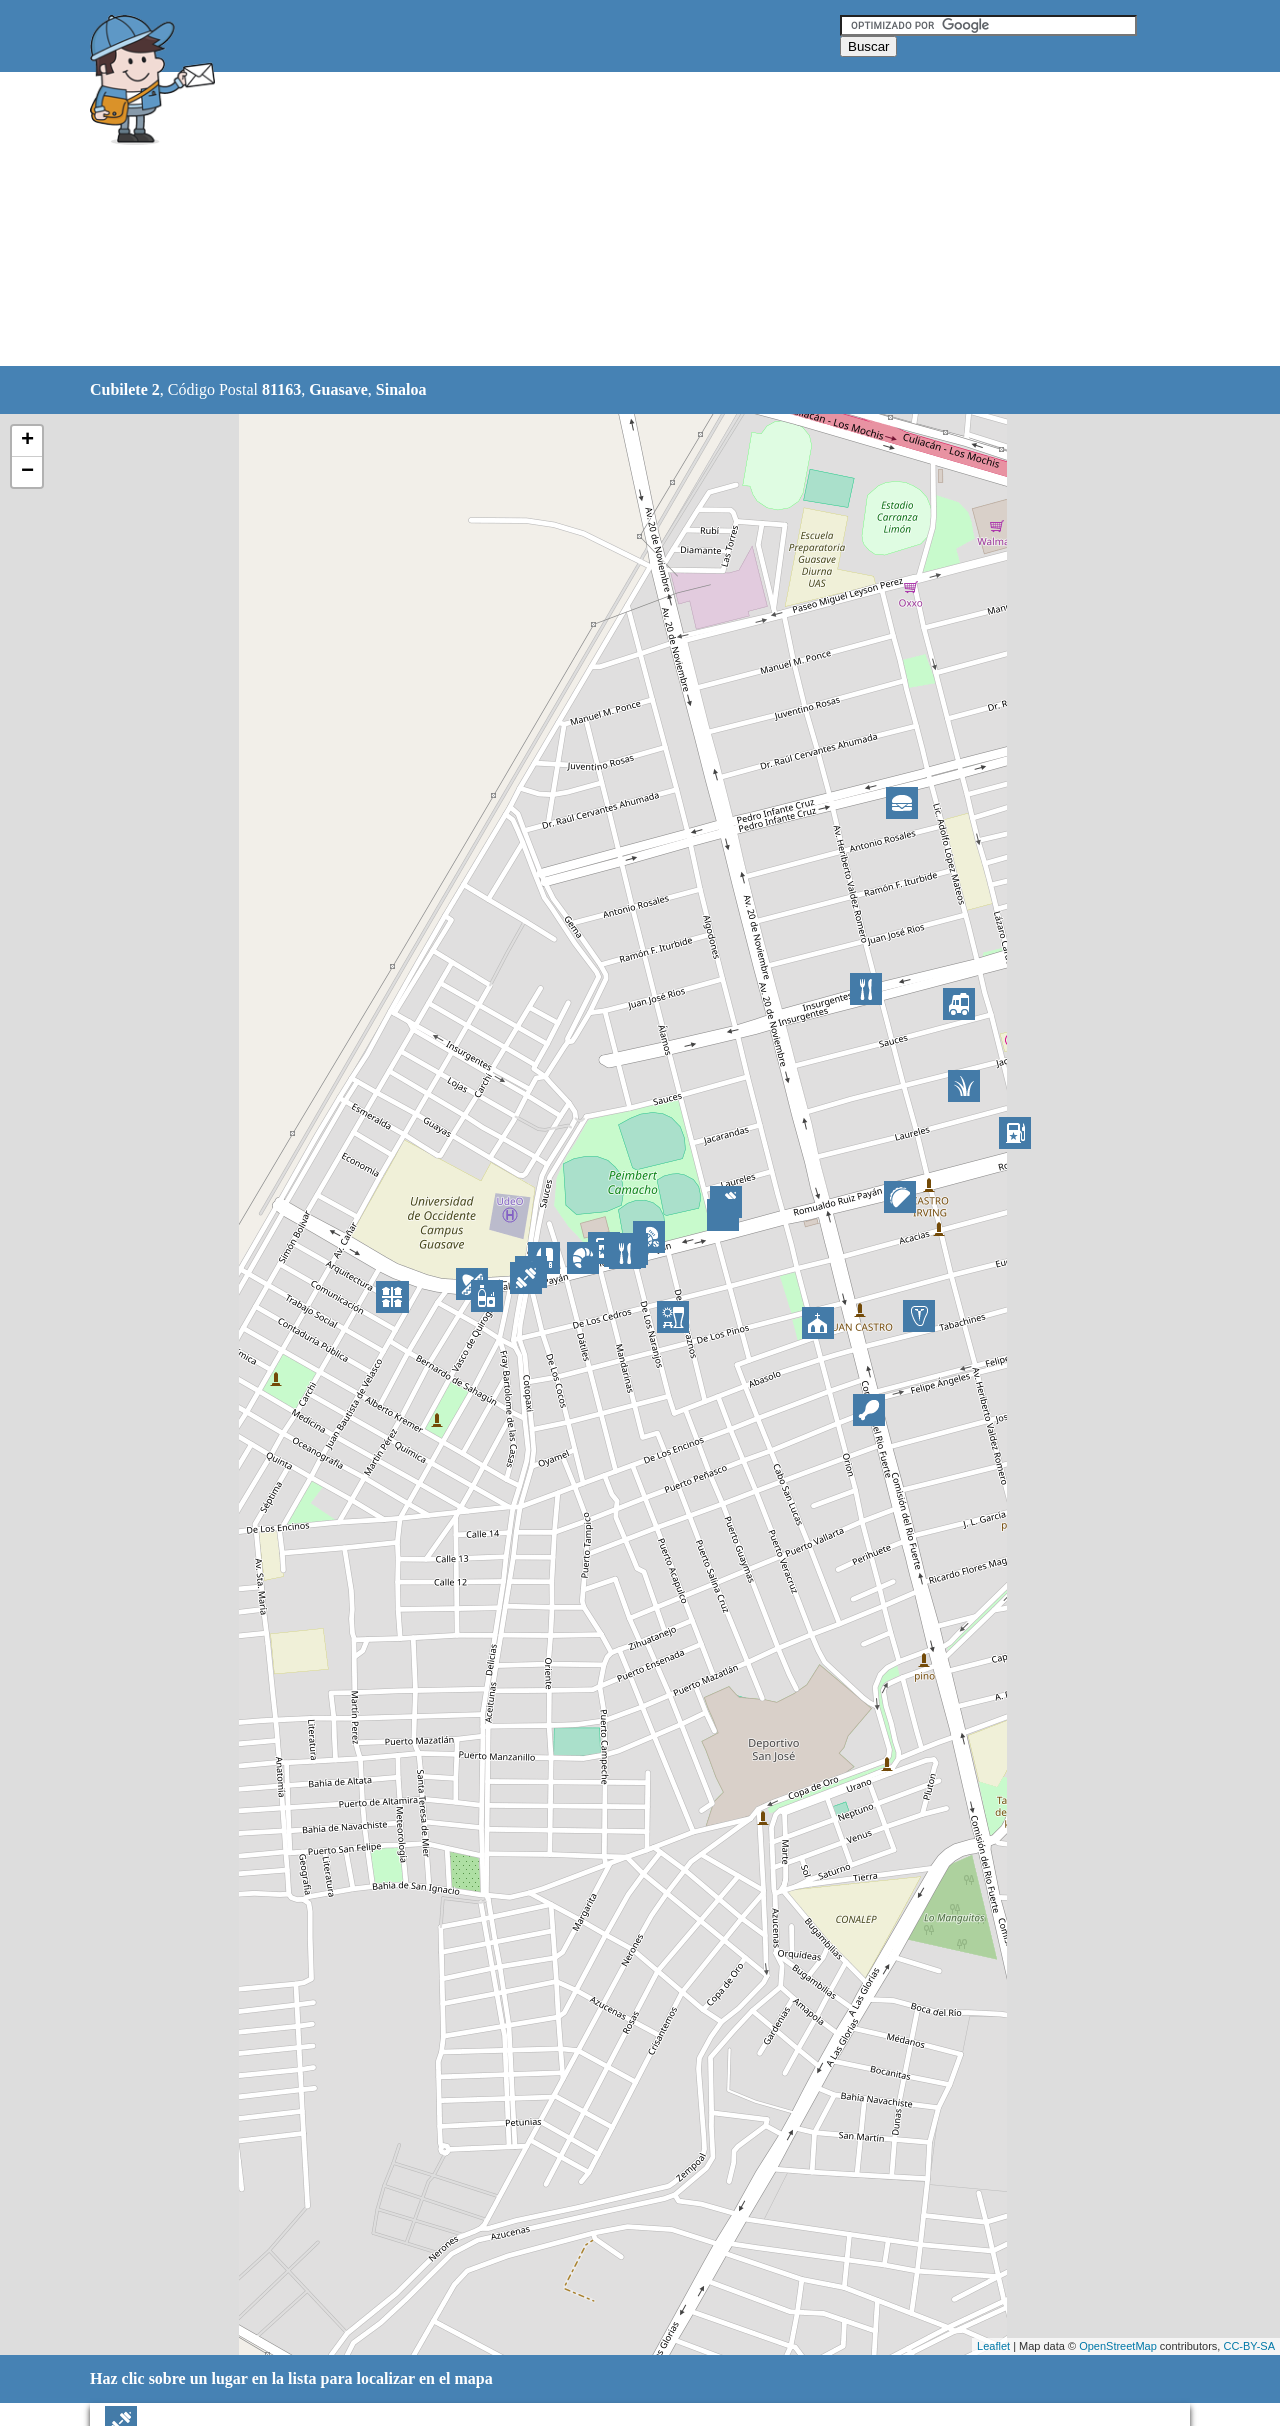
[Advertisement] (589, 220)
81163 (281, 389)
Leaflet (993, 2346)
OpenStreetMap (1118, 2346)
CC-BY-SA (1249, 2346)
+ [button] (27, 441)
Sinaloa (401, 389)
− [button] (27, 472)
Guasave (338, 389)
